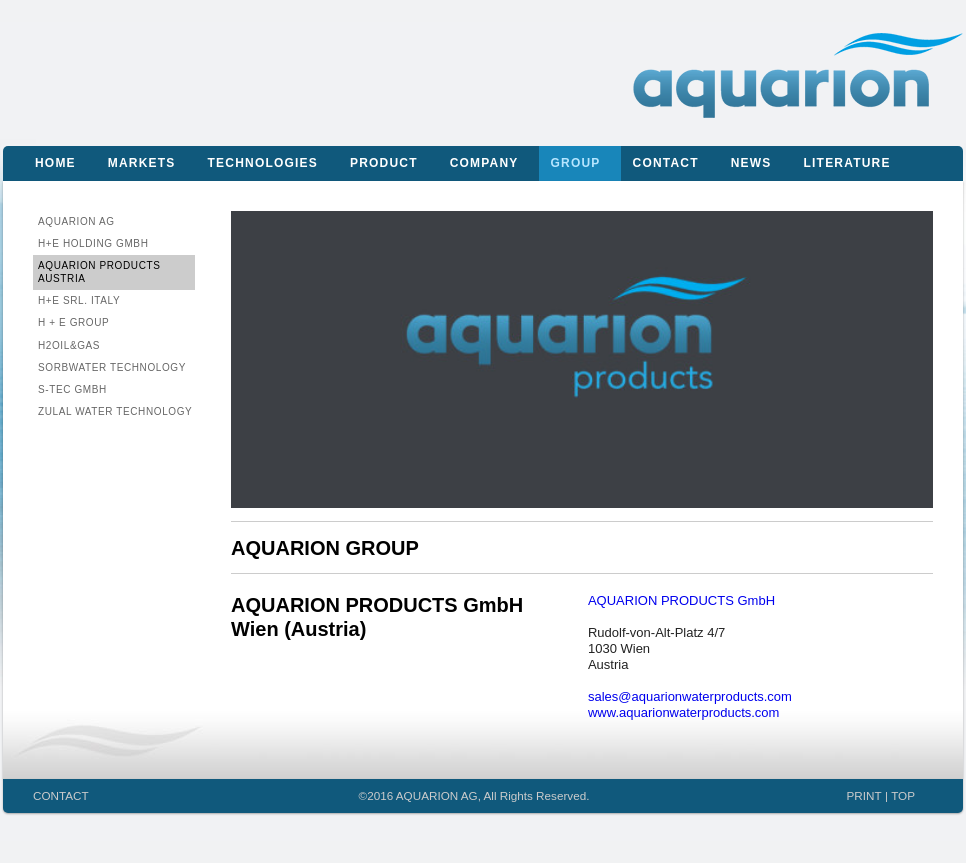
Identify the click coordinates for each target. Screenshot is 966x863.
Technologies (263, 163)
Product (384, 163)
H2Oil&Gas (69, 345)
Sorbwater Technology (112, 367)
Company (484, 163)
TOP (903, 795)
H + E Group (73, 322)
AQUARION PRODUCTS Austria (99, 271)
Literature (847, 163)
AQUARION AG (76, 221)
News (751, 163)
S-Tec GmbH (72, 389)
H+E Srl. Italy (79, 300)
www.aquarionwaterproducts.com (683, 712)
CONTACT (61, 795)
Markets (142, 163)
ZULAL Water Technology (115, 411)
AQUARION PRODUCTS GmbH (681, 600)
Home (55, 163)
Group (576, 163)
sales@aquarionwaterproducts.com (690, 696)
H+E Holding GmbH (93, 243)
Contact (666, 163)
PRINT (864, 795)
